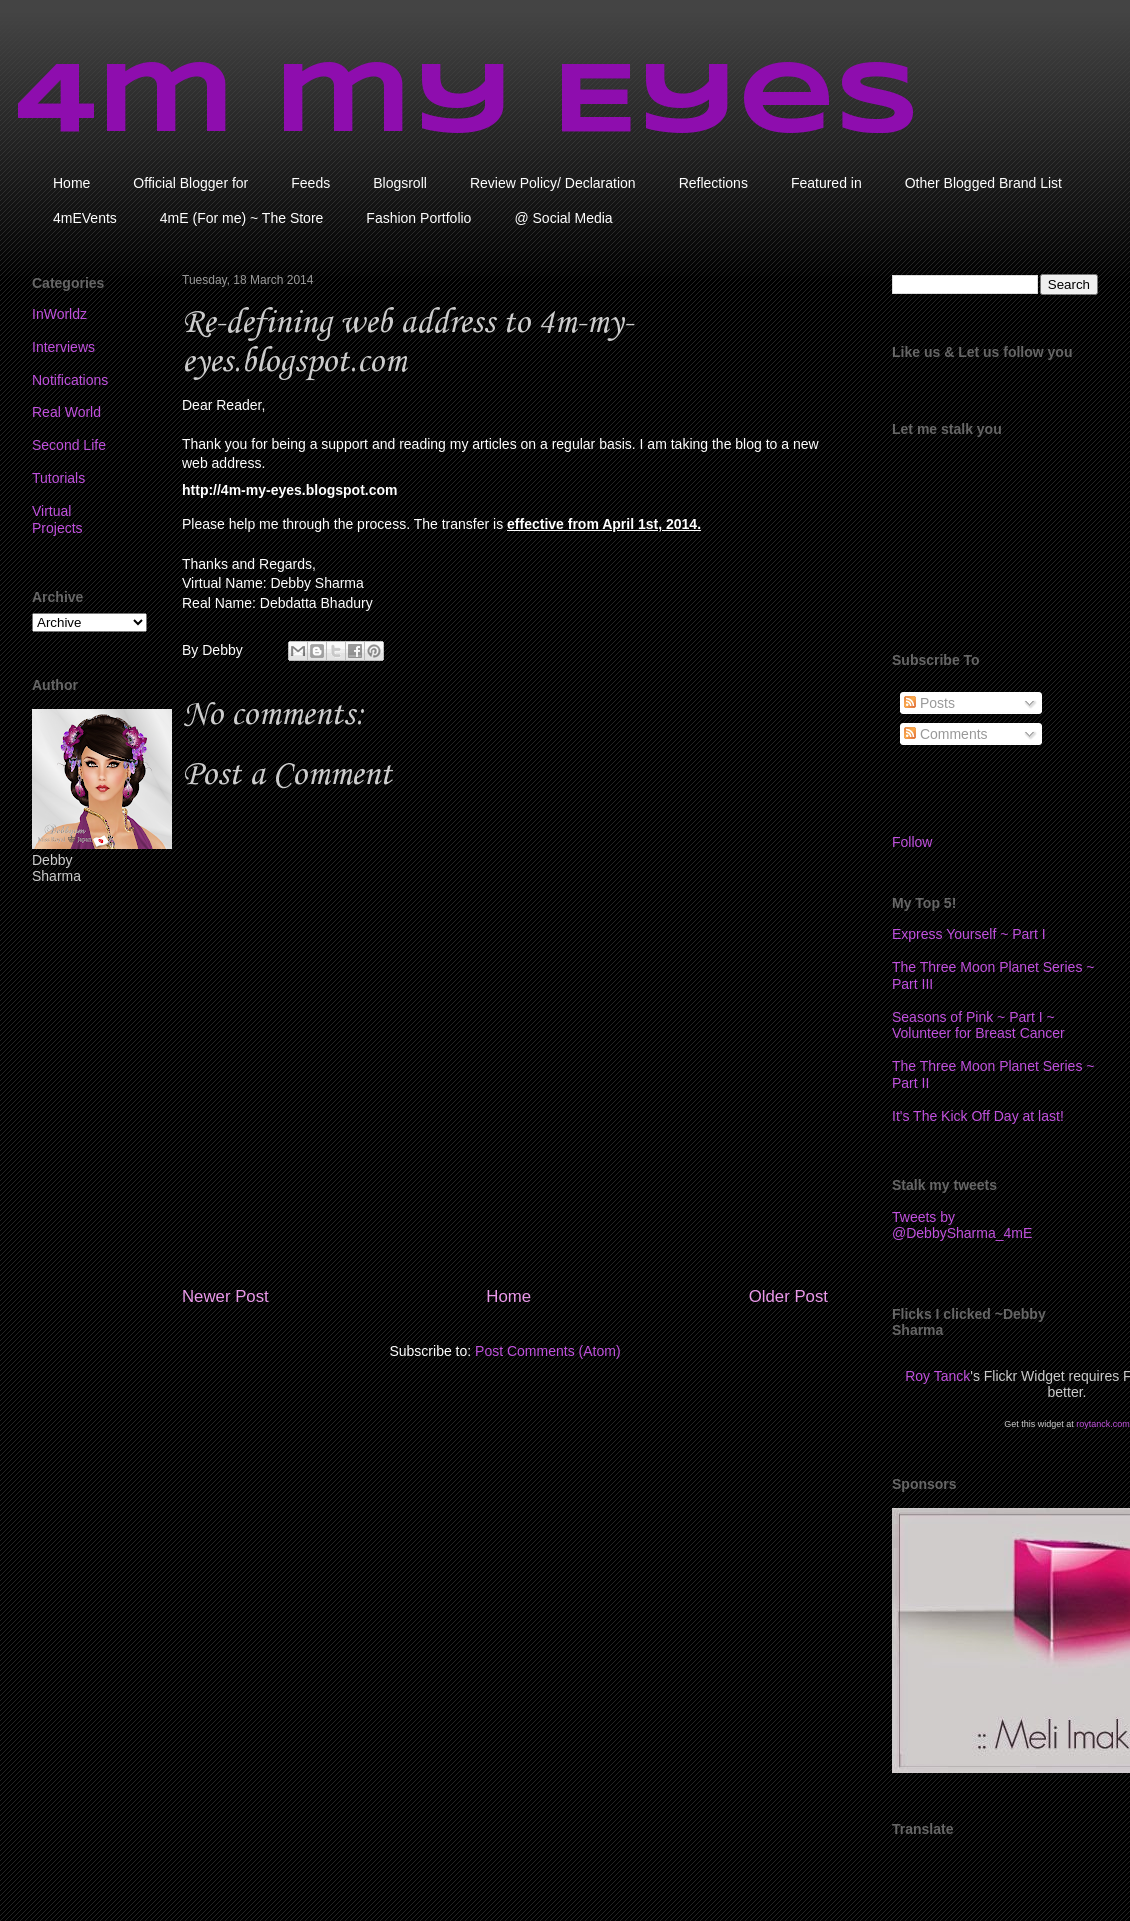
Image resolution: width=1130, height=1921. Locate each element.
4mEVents (85, 218)
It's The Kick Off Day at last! (978, 1116)
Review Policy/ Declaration (553, 183)
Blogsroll (400, 183)
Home (71, 183)
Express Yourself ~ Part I (969, 934)
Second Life (69, 445)
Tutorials (58, 478)
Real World (66, 412)
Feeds (310, 183)
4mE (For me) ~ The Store (242, 218)
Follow (912, 842)
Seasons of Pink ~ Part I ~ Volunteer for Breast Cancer (978, 1025)
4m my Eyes (468, 103)
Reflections (713, 183)
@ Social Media (563, 218)
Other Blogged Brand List (983, 183)
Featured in (826, 183)
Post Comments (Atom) (547, 1351)
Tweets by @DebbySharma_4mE (962, 1225)
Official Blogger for (190, 183)
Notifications (70, 380)
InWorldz (59, 314)
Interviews (63, 347)
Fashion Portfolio (418, 218)
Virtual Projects (57, 519)
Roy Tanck (937, 1376)
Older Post (788, 1296)
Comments (946, 734)
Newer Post (225, 1296)
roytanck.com (1103, 1424)
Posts (929, 703)
